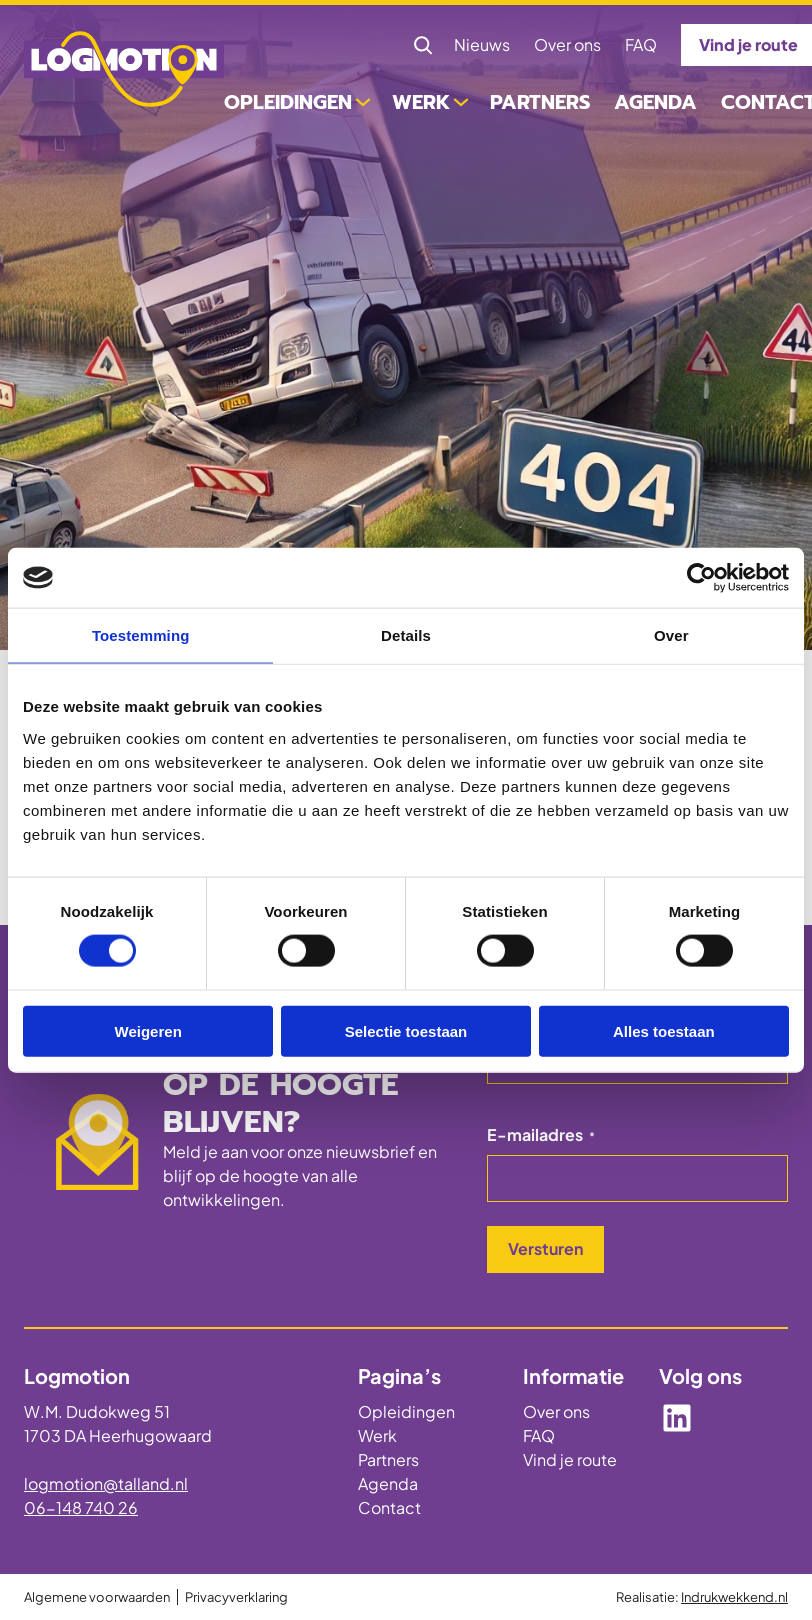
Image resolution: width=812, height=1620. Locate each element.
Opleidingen (406, 1411)
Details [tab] (406, 635)
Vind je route (570, 1459)
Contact (389, 1507)
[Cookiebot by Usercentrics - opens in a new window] (701, 578)
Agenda (388, 1483)
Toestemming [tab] (141, 635)
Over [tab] (671, 635)
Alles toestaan (664, 1030)
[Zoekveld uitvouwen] (423, 45)
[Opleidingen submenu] (363, 100)
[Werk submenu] (461, 100)
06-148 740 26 (81, 1507)
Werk (377, 1435)
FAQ (539, 1435)
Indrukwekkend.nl (734, 1597)
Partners (388, 1459)
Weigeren (148, 1030)
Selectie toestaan (406, 1030)
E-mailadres (541, 1134)
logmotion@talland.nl (106, 1483)
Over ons (556, 1411)
